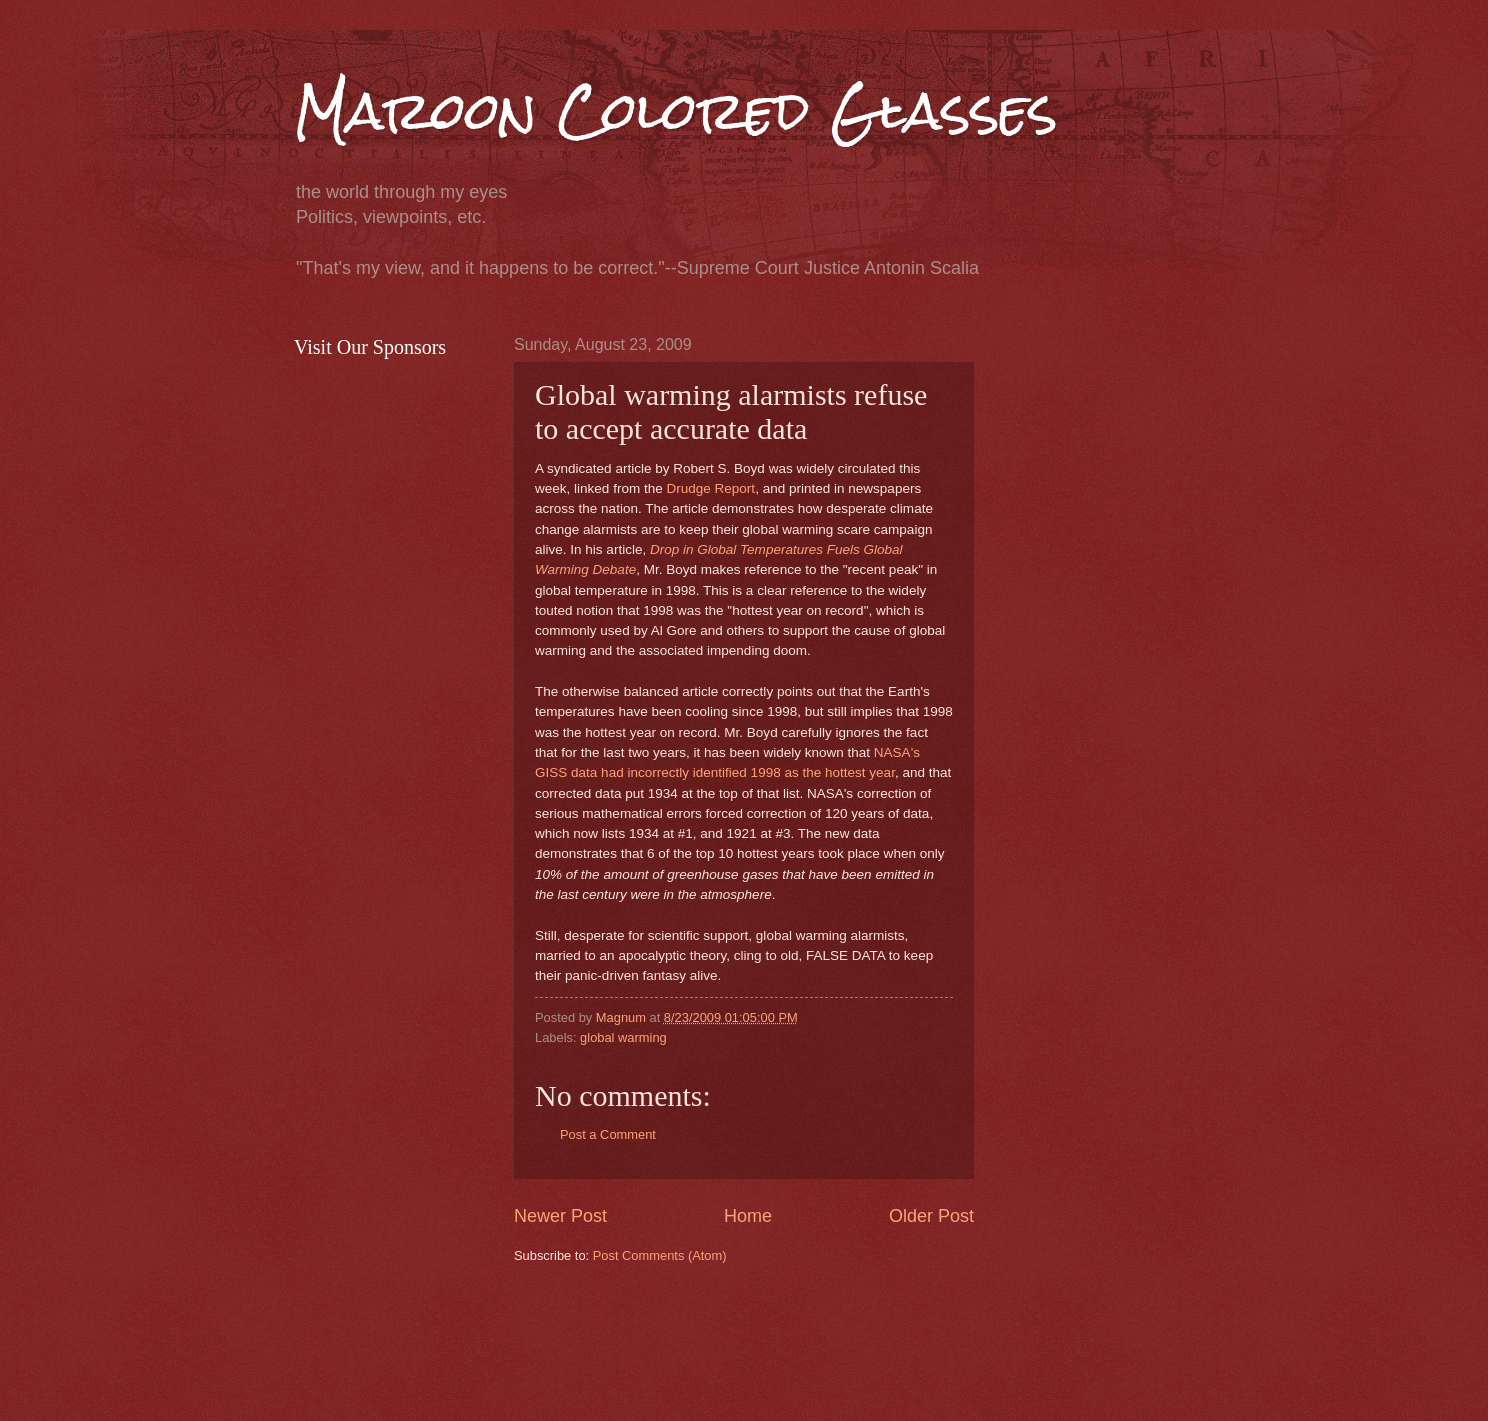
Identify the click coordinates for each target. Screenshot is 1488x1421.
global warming (623, 1037)
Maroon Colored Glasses (676, 111)
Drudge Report (710, 488)
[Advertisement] (878, 1340)
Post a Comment (608, 1134)
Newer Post (560, 1216)
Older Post (931, 1216)
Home (748, 1216)
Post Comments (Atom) (660, 1255)
